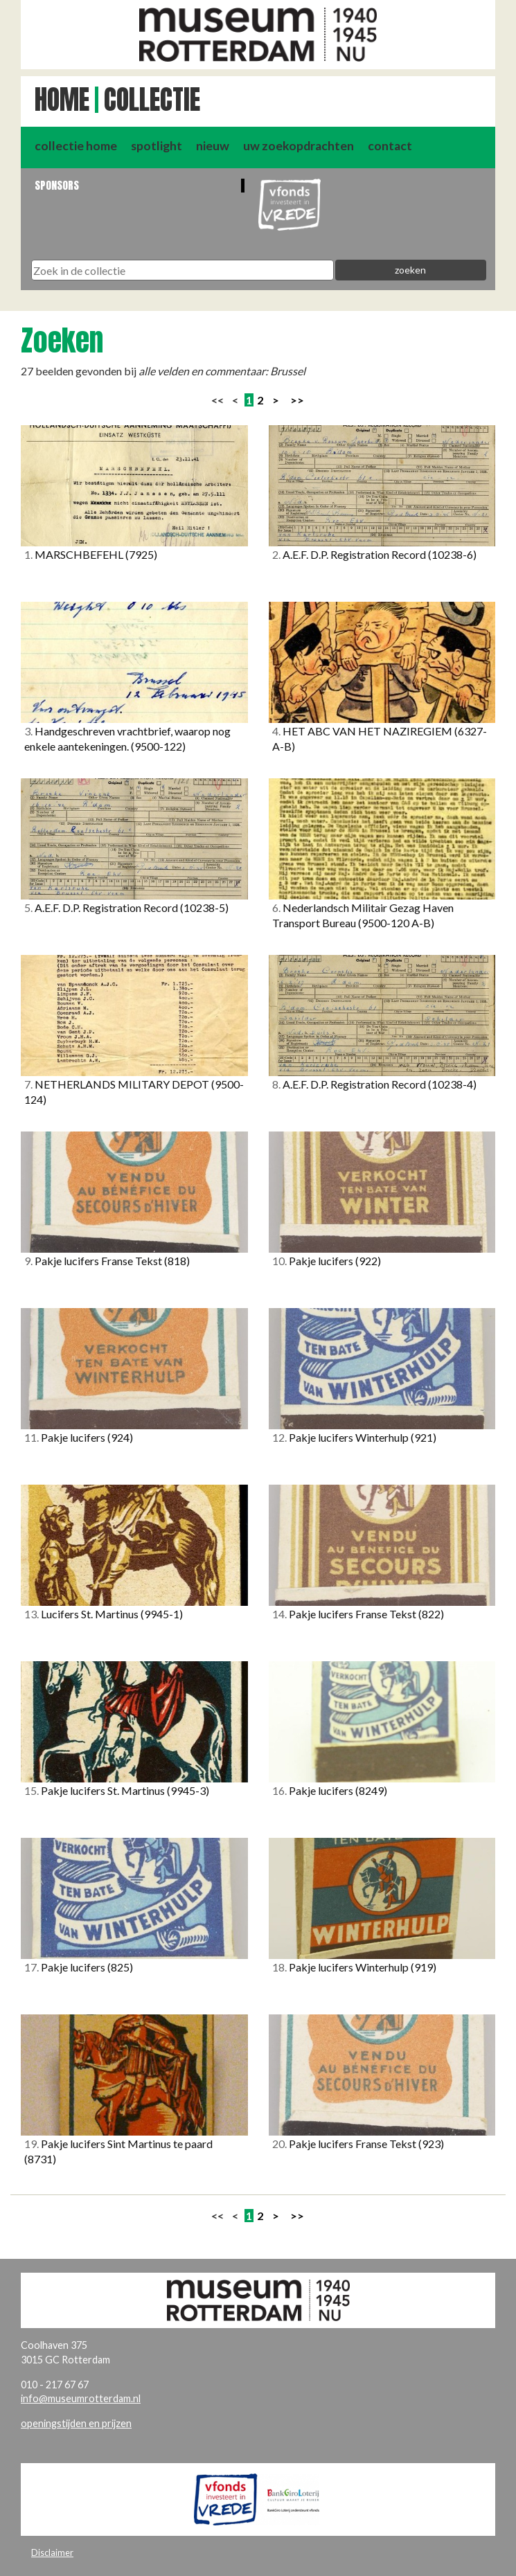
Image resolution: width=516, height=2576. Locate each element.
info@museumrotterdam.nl (81, 2398)
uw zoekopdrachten (298, 145)
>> (297, 399)
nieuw (212, 145)
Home (62, 100)
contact (390, 145)
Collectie (152, 100)
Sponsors (57, 185)
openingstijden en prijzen (76, 2423)
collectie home (76, 145)
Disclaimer (52, 2552)
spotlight (156, 145)
